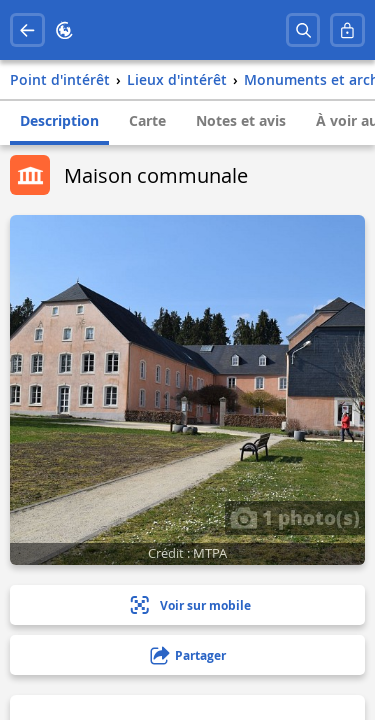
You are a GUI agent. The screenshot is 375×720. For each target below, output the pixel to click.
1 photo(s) (295, 517)
